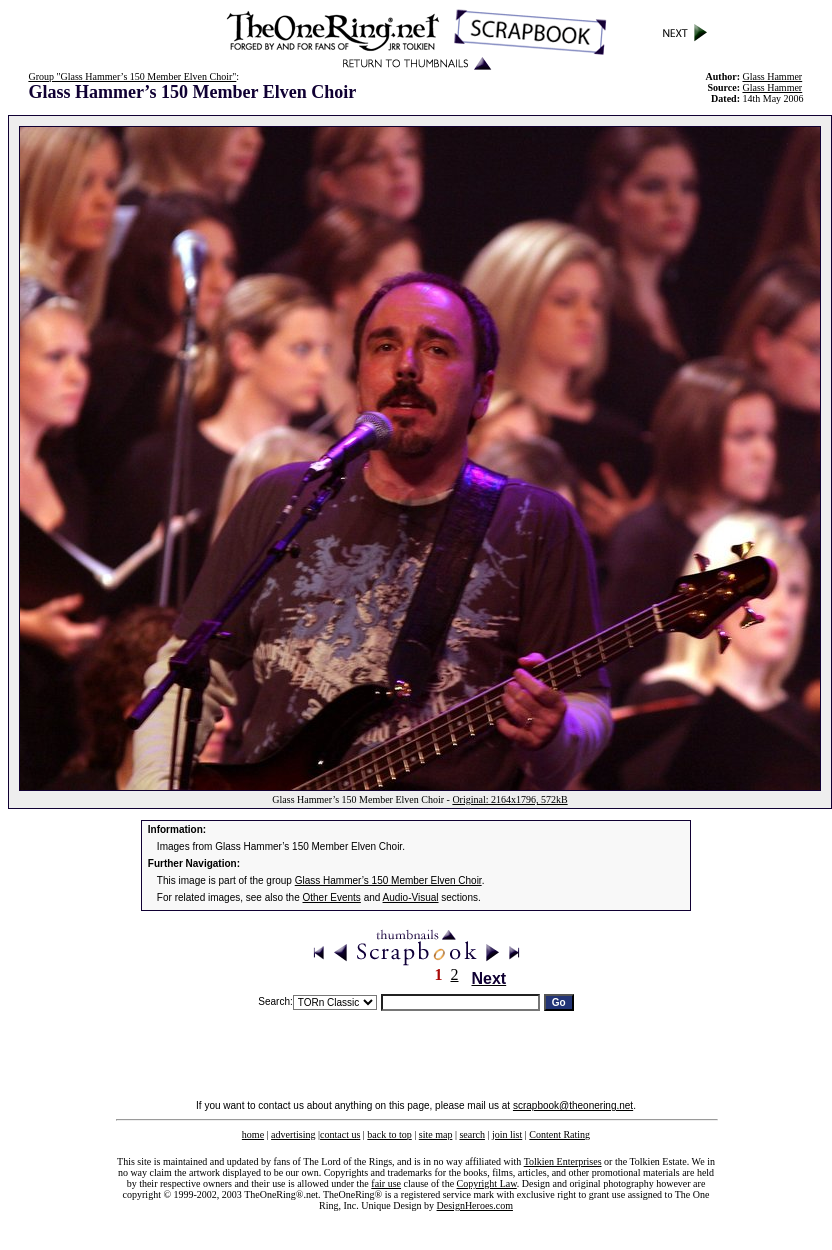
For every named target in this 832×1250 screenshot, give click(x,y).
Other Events (332, 897)
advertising (293, 1134)
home (253, 1134)
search (472, 1134)
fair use (386, 1183)
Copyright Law (487, 1183)
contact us (340, 1134)
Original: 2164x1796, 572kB (509, 799)
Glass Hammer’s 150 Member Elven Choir (388, 880)
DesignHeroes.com (475, 1205)
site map (436, 1134)
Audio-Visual (411, 897)
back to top (389, 1134)
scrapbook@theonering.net (573, 1105)
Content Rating (559, 1134)
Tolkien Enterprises (563, 1161)
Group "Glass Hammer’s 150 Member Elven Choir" (132, 76)
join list (507, 1134)
